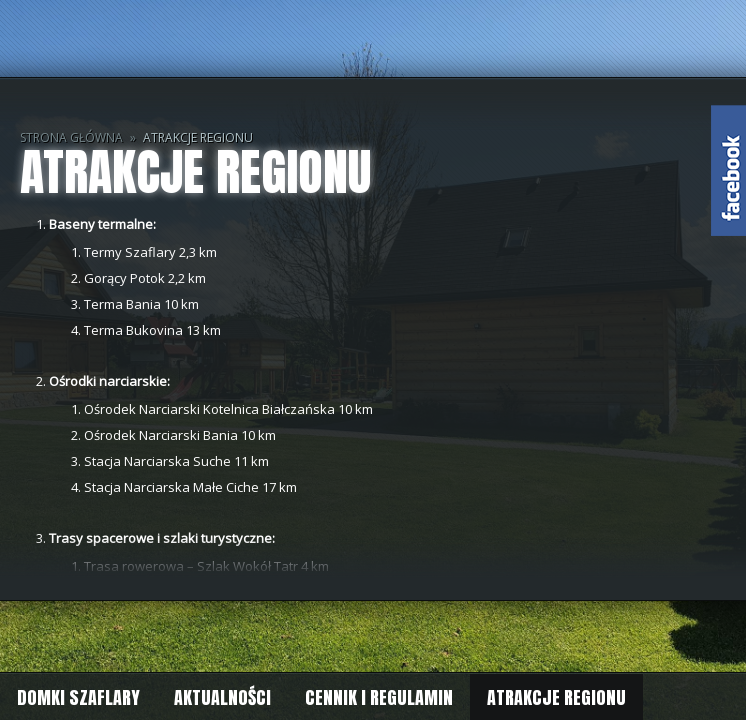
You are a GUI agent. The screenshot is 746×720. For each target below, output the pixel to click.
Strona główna (71, 137)
